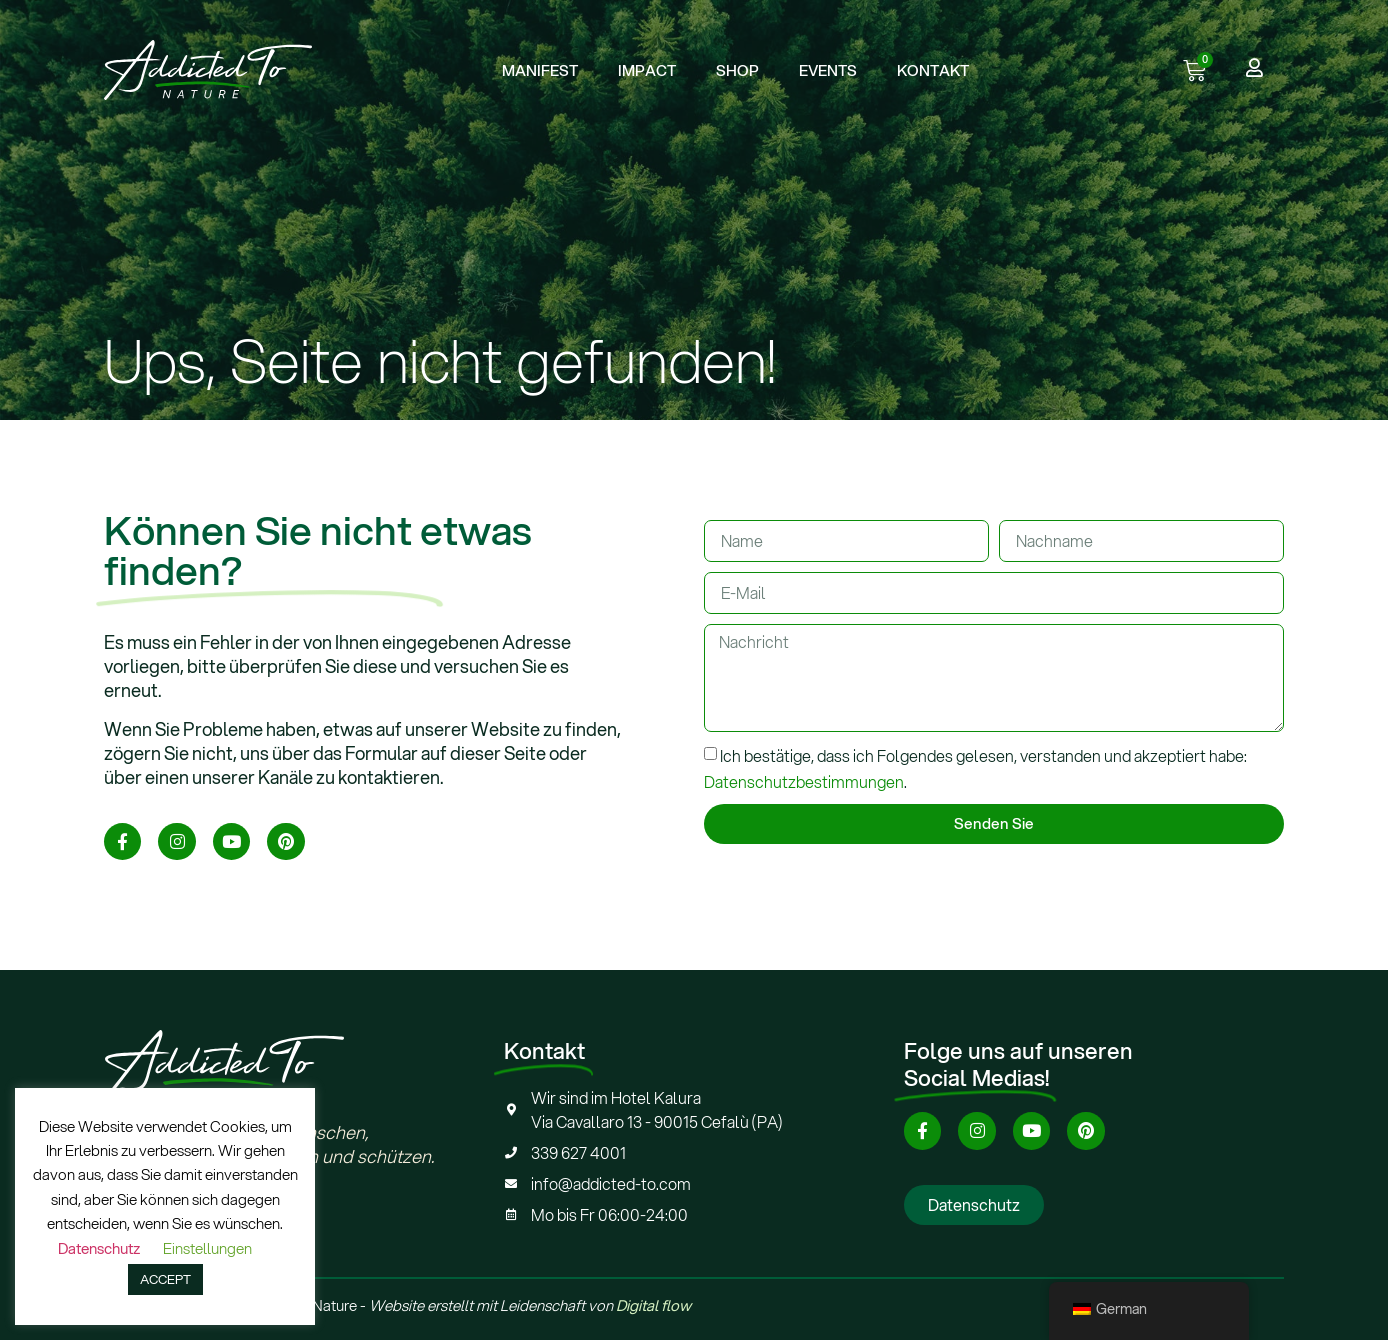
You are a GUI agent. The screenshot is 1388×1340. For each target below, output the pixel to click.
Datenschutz (99, 1248)
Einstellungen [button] (207, 1248)
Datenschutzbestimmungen (804, 781)
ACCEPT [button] (165, 1279)
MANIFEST (540, 70)
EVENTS (828, 70)
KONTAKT (933, 70)
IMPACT (647, 70)
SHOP (737, 70)
